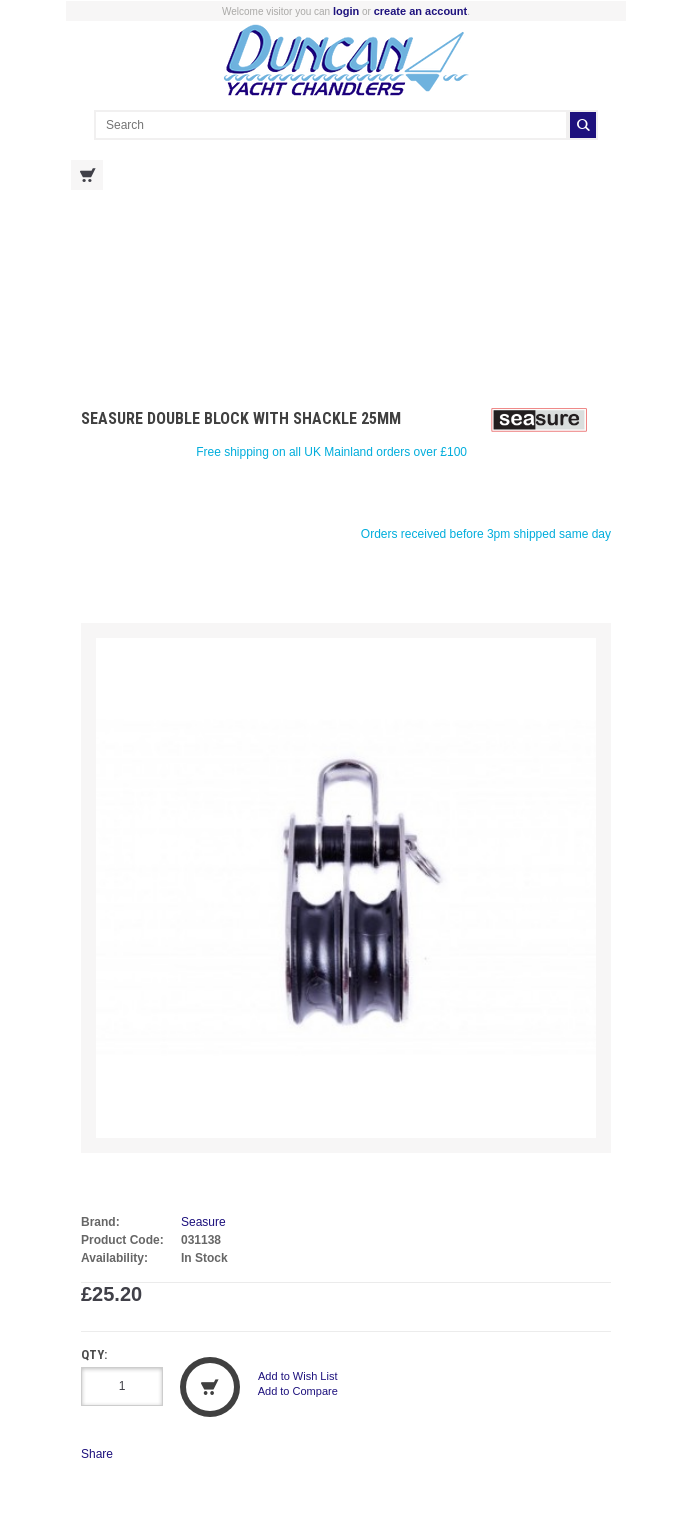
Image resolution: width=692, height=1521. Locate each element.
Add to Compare (298, 1391)
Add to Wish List (297, 1376)
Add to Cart (210, 1387)
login (346, 11)
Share (97, 1454)
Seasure (203, 1222)
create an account (421, 11)
